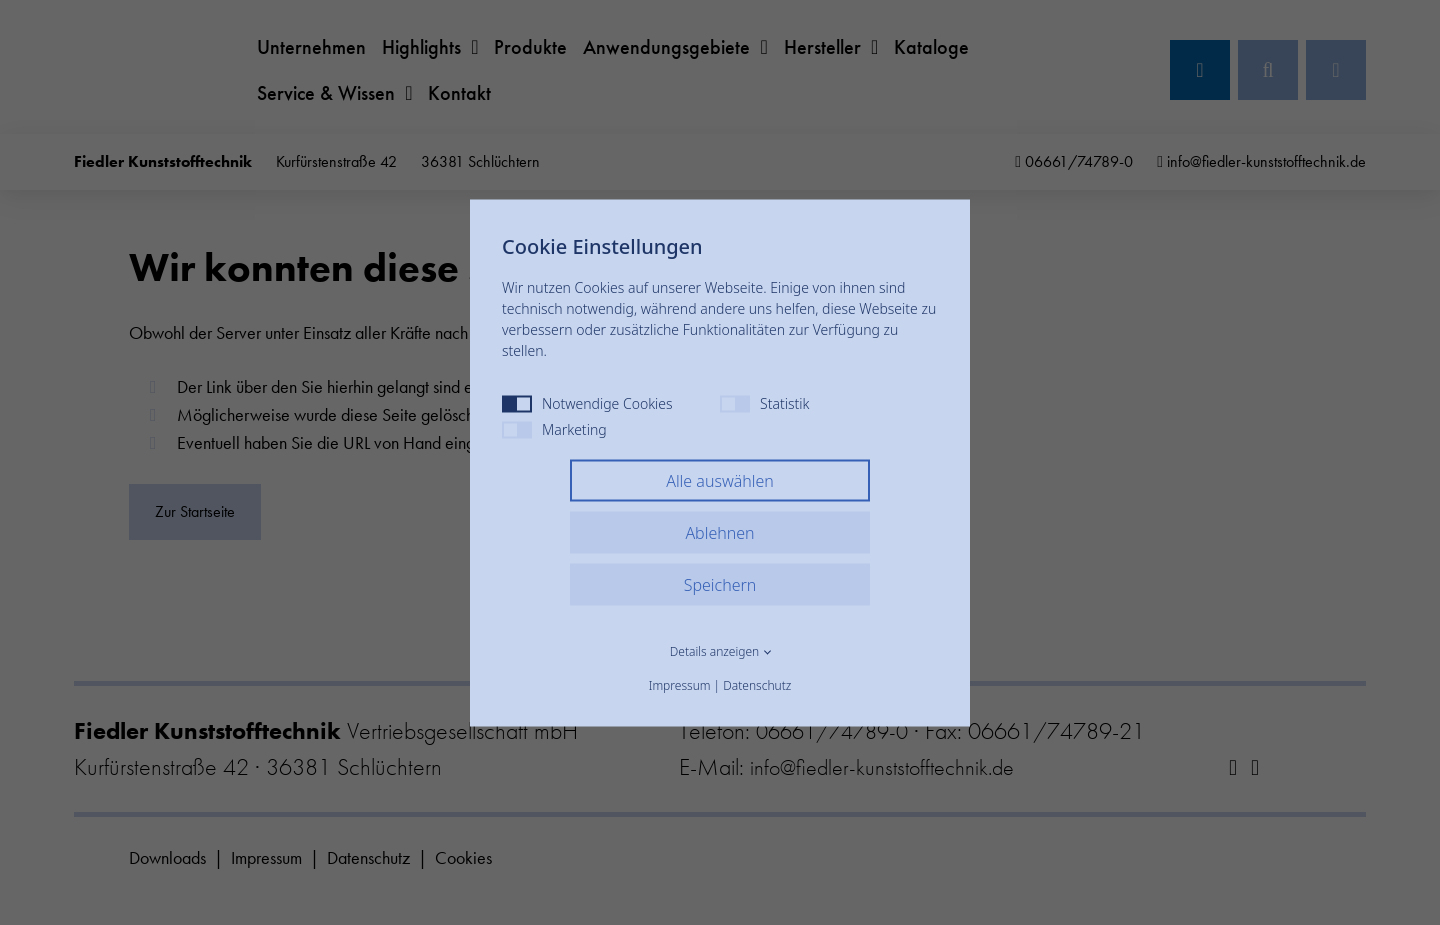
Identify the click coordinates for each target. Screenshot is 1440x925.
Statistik (764, 402)
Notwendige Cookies (587, 402)
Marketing (554, 428)
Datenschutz (757, 684)
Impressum (680, 684)
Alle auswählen (720, 480)
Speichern (720, 584)
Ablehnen (719, 532)
